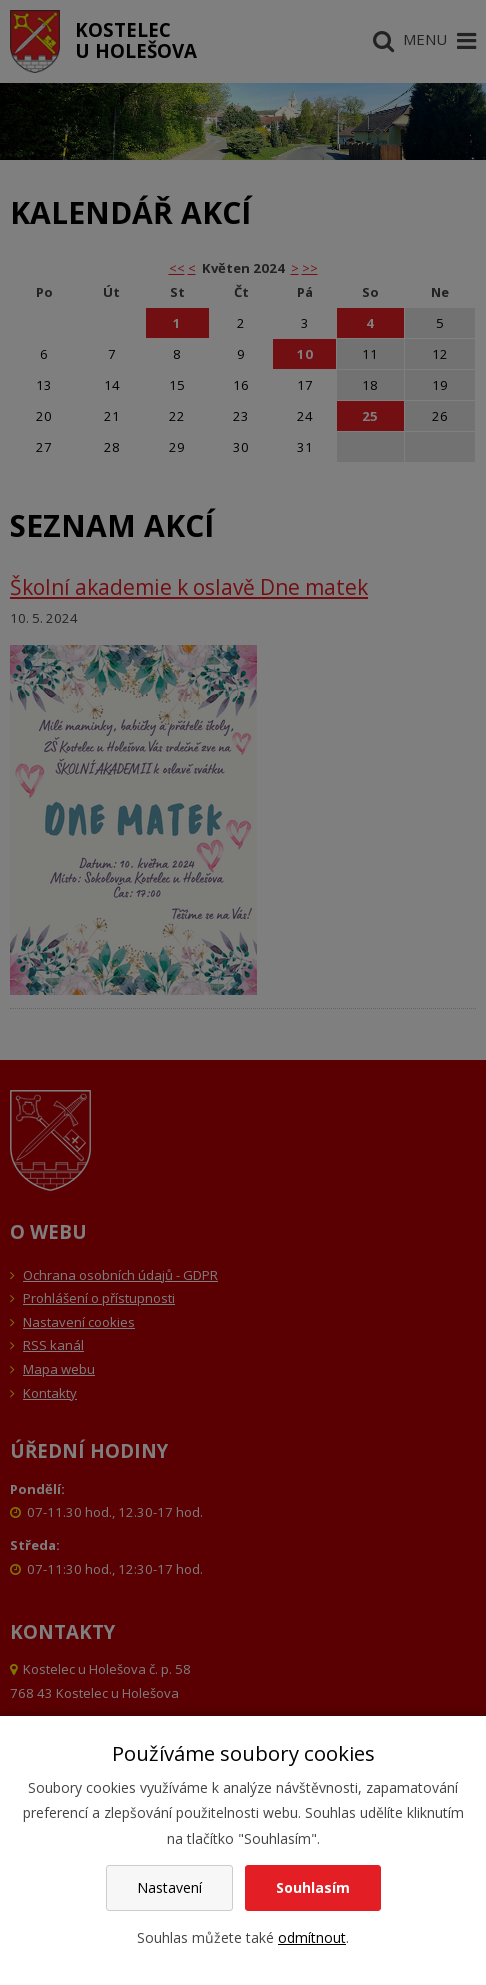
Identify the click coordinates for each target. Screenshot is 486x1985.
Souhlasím (313, 1887)
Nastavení (169, 1887)
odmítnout (312, 1937)
